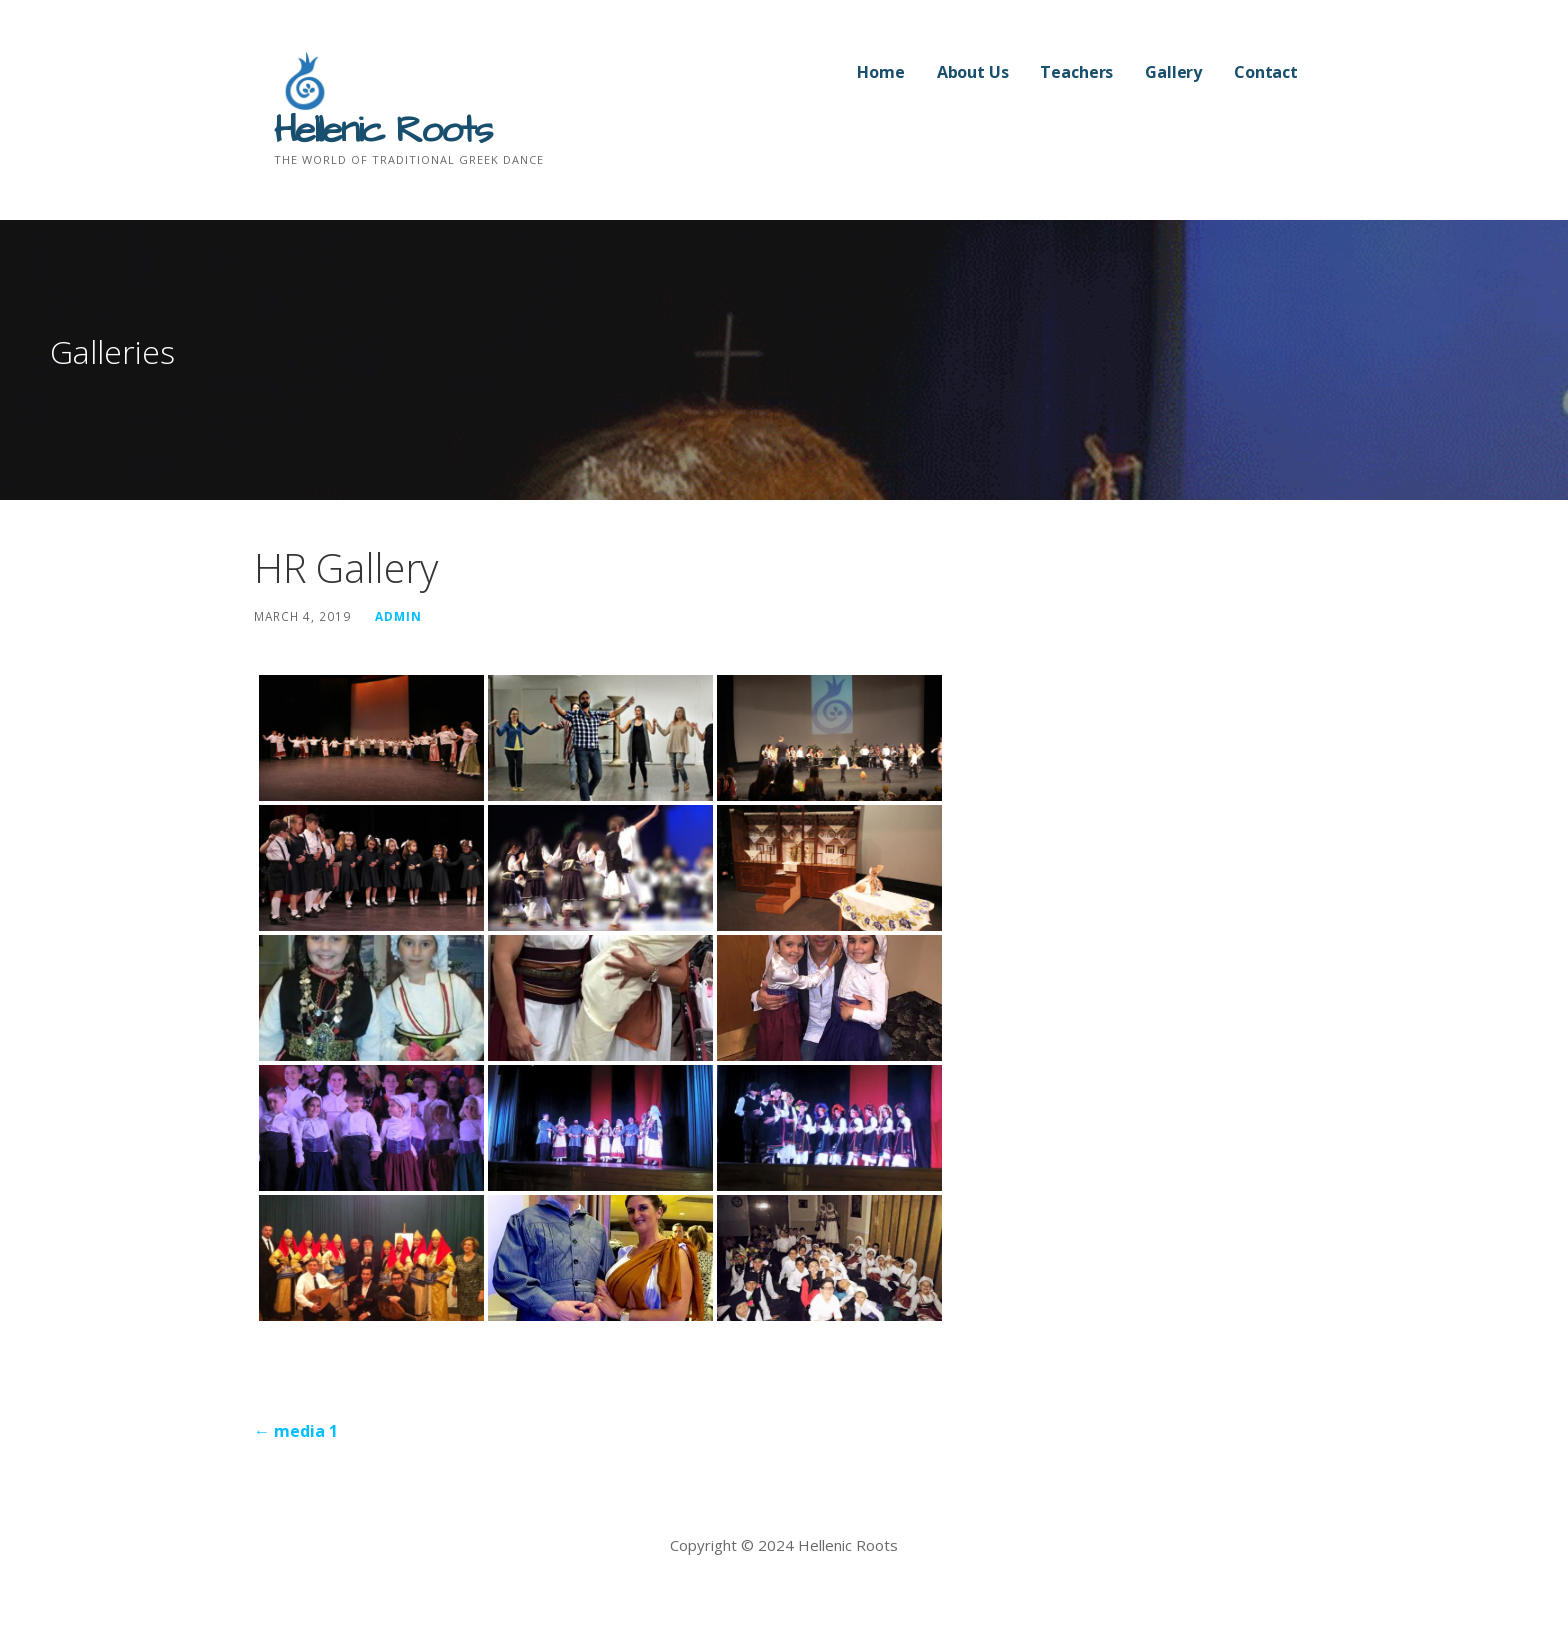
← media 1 (296, 1431)
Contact (1266, 72)
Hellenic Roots (382, 131)
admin (398, 616)
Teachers (1076, 72)
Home (880, 72)
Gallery (1173, 72)
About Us (973, 72)
